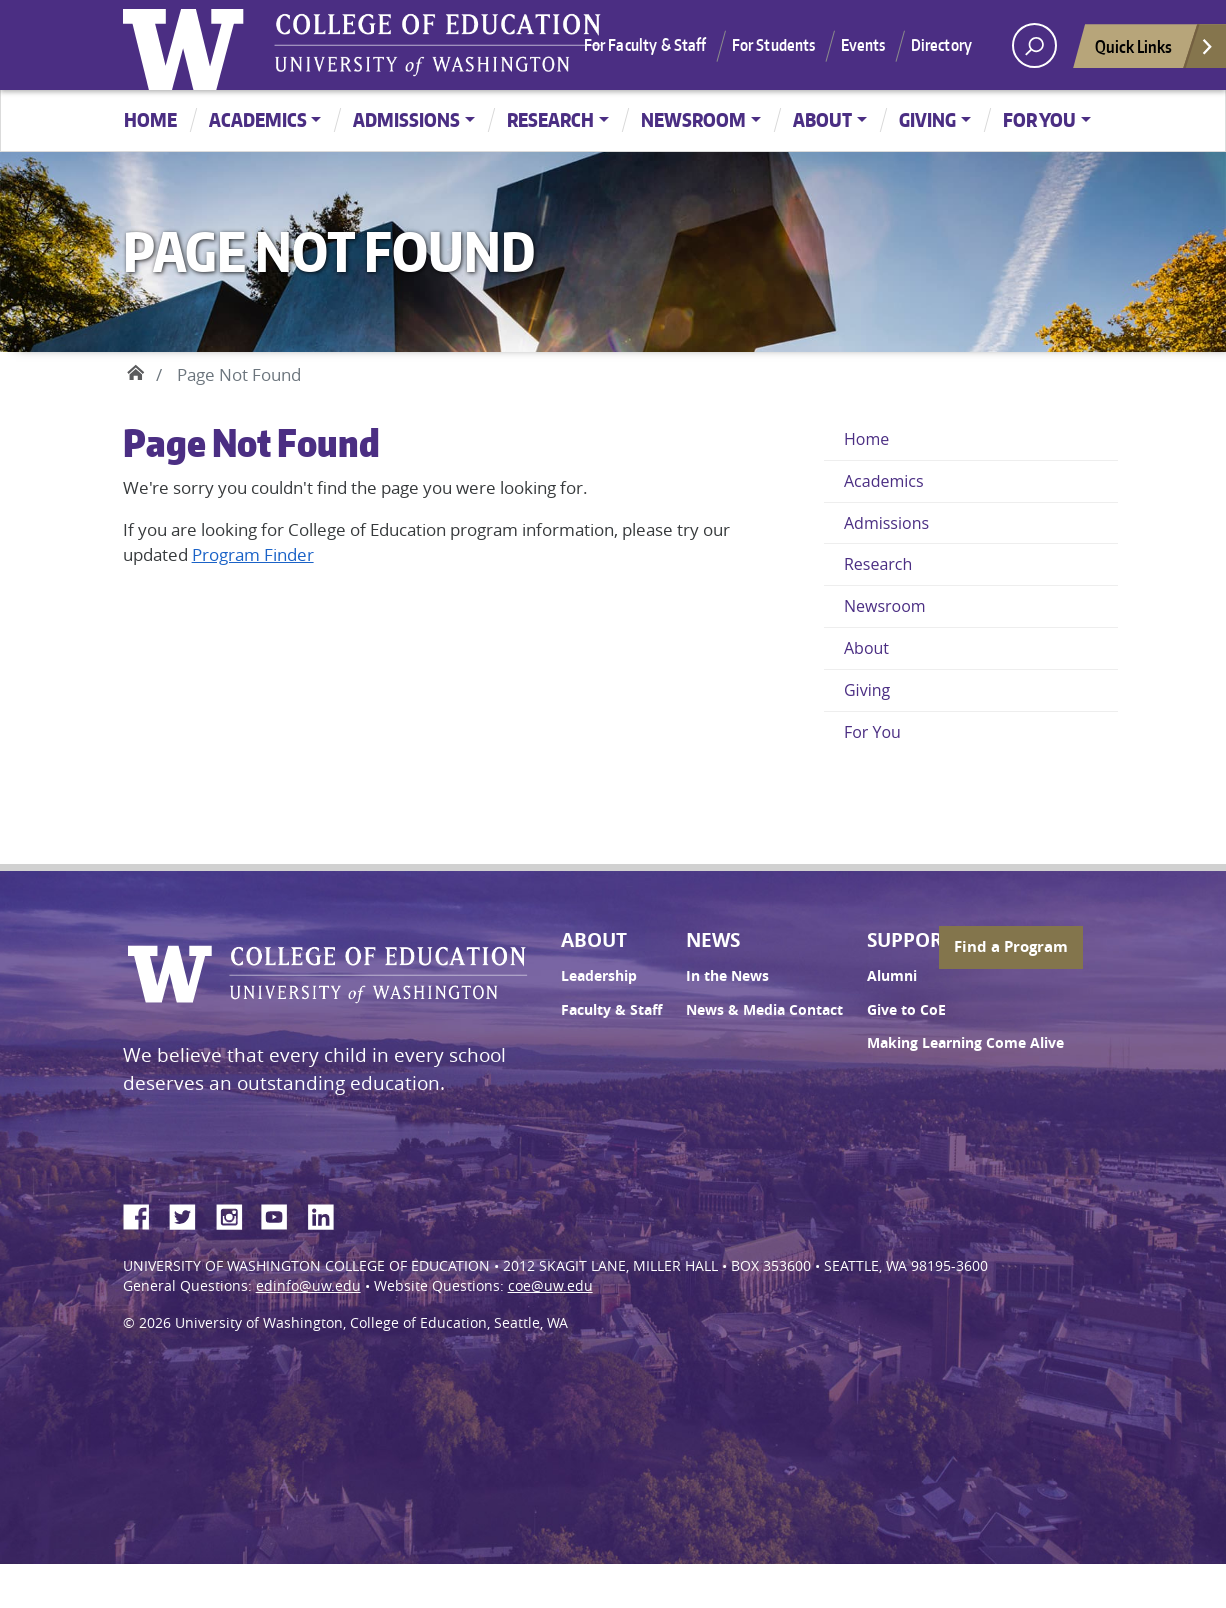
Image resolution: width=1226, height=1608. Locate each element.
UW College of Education (438, 45)
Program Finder (253, 554)
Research (550, 119)
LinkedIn (328, 1214)
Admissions (406, 119)
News (713, 940)
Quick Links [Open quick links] (1155, 51)
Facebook (144, 1214)
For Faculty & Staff (645, 45)
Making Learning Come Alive (965, 1043)
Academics (258, 119)
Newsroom (693, 119)
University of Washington (188, 45)
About (822, 119)
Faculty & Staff (611, 1010)
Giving (927, 119)
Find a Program (1011, 946)
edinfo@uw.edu (308, 1286)
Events (863, 45)
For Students (774, 45)
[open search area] (1034, 45)
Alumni (892, 976)
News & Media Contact (764, 1010)
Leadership (599, 976)
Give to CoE (906, 1010)
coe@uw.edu (550, 1286)
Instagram (236, 1214)
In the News (727, 976)
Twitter (190, 1214)
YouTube (282, 1214)
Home (150, 119)
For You (1039, 119)
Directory (941, 45)
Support (910, 940)
